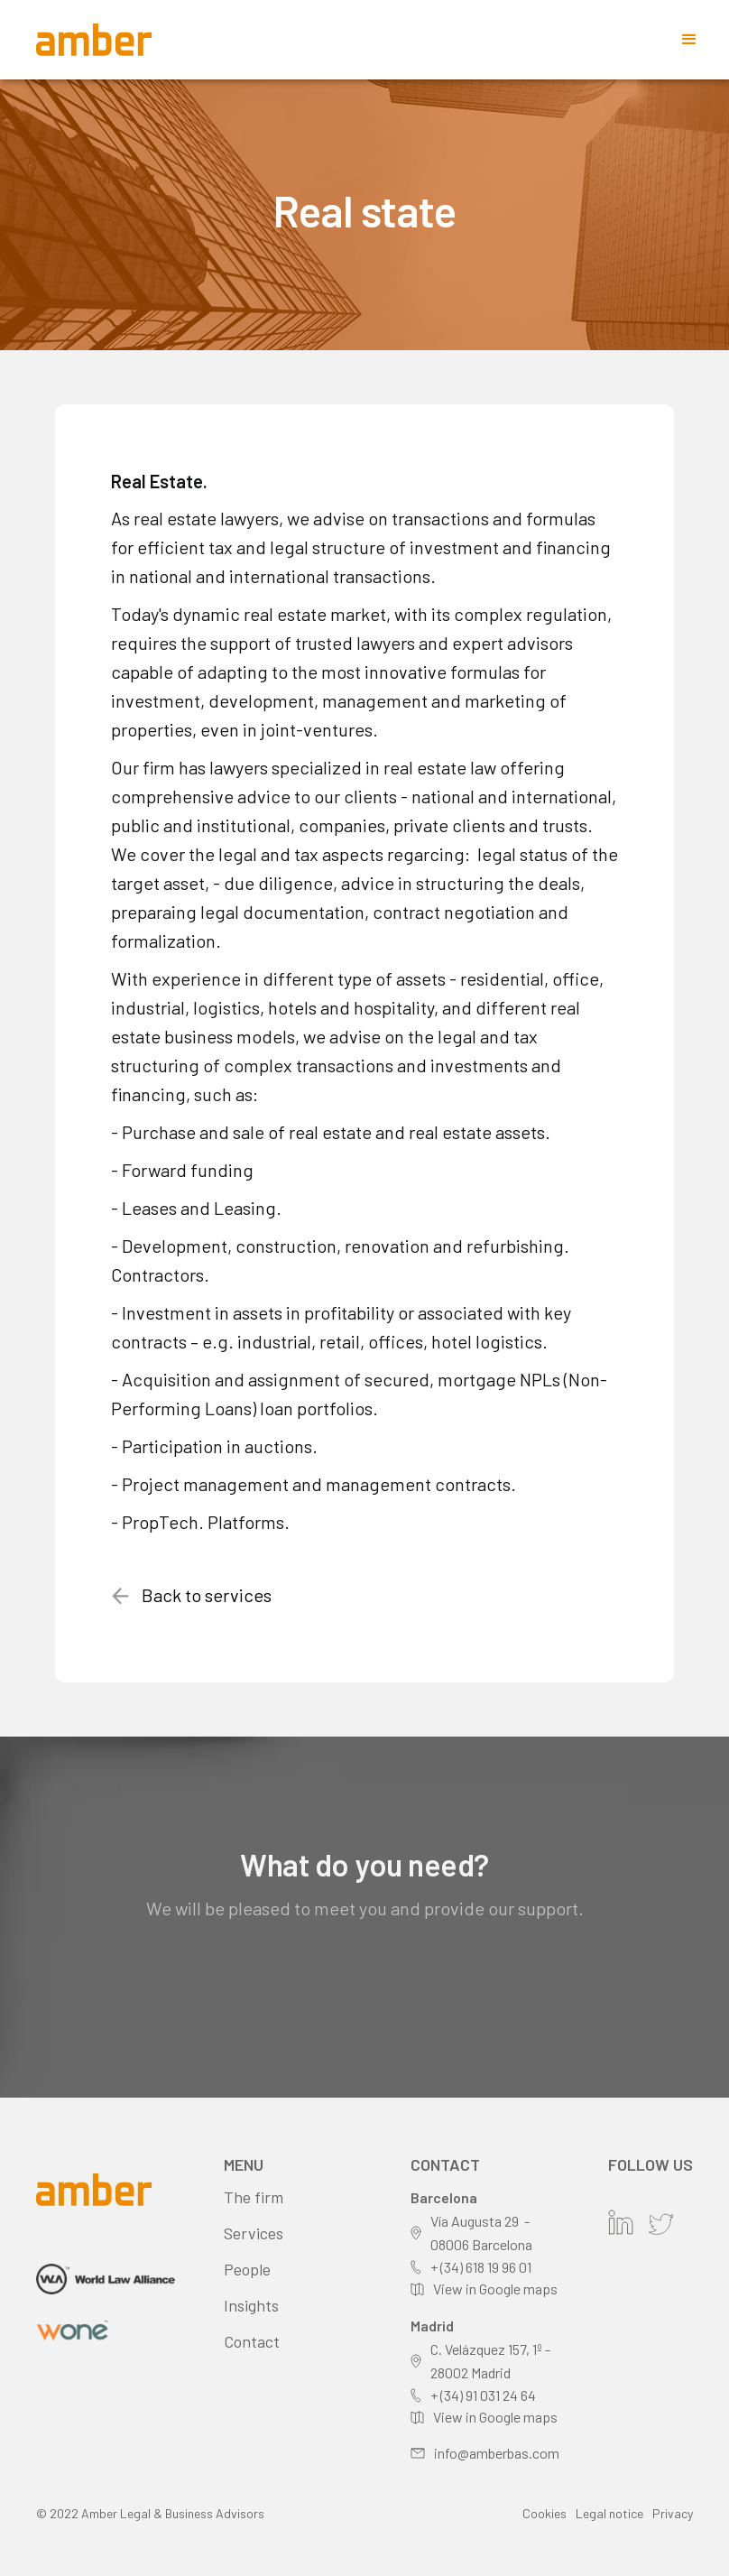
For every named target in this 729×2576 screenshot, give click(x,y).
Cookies (544, 2513)
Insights (251, 2305)
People (247, 2269)
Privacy (672, 2513)
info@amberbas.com (496, 2452)
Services (253, 2233)
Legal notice (609, 2513)
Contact (252, 2341)
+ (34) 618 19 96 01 (480, 2266)
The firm (253, 2197)
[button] (689, 39)
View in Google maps (495, 2288)
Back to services (207, 1595)
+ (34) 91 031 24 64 (483, 2395)
